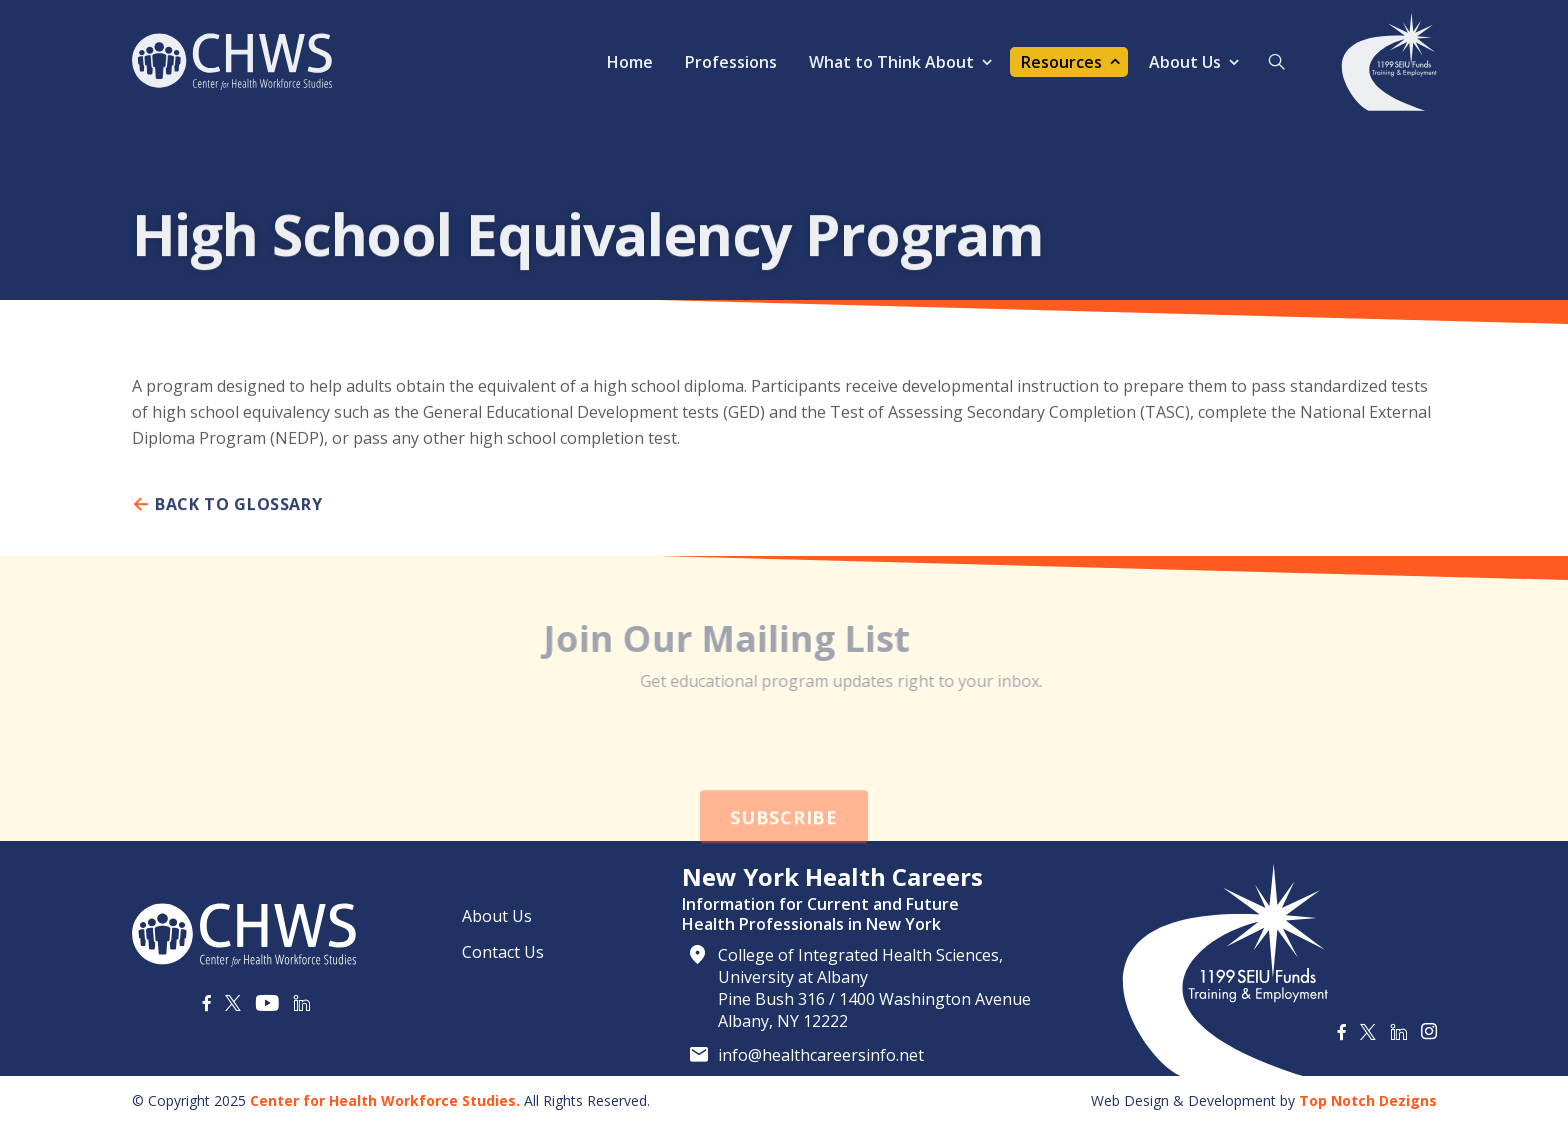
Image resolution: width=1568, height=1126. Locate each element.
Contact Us (503, 952)
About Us (1185, 62)
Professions (731, 62)
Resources (1061, 62)
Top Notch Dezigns (1368, 1100)
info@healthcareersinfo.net (821, 1055)
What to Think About (891, 62)
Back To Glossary (227, 513)
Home (630, 62)
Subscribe (783, 846)
